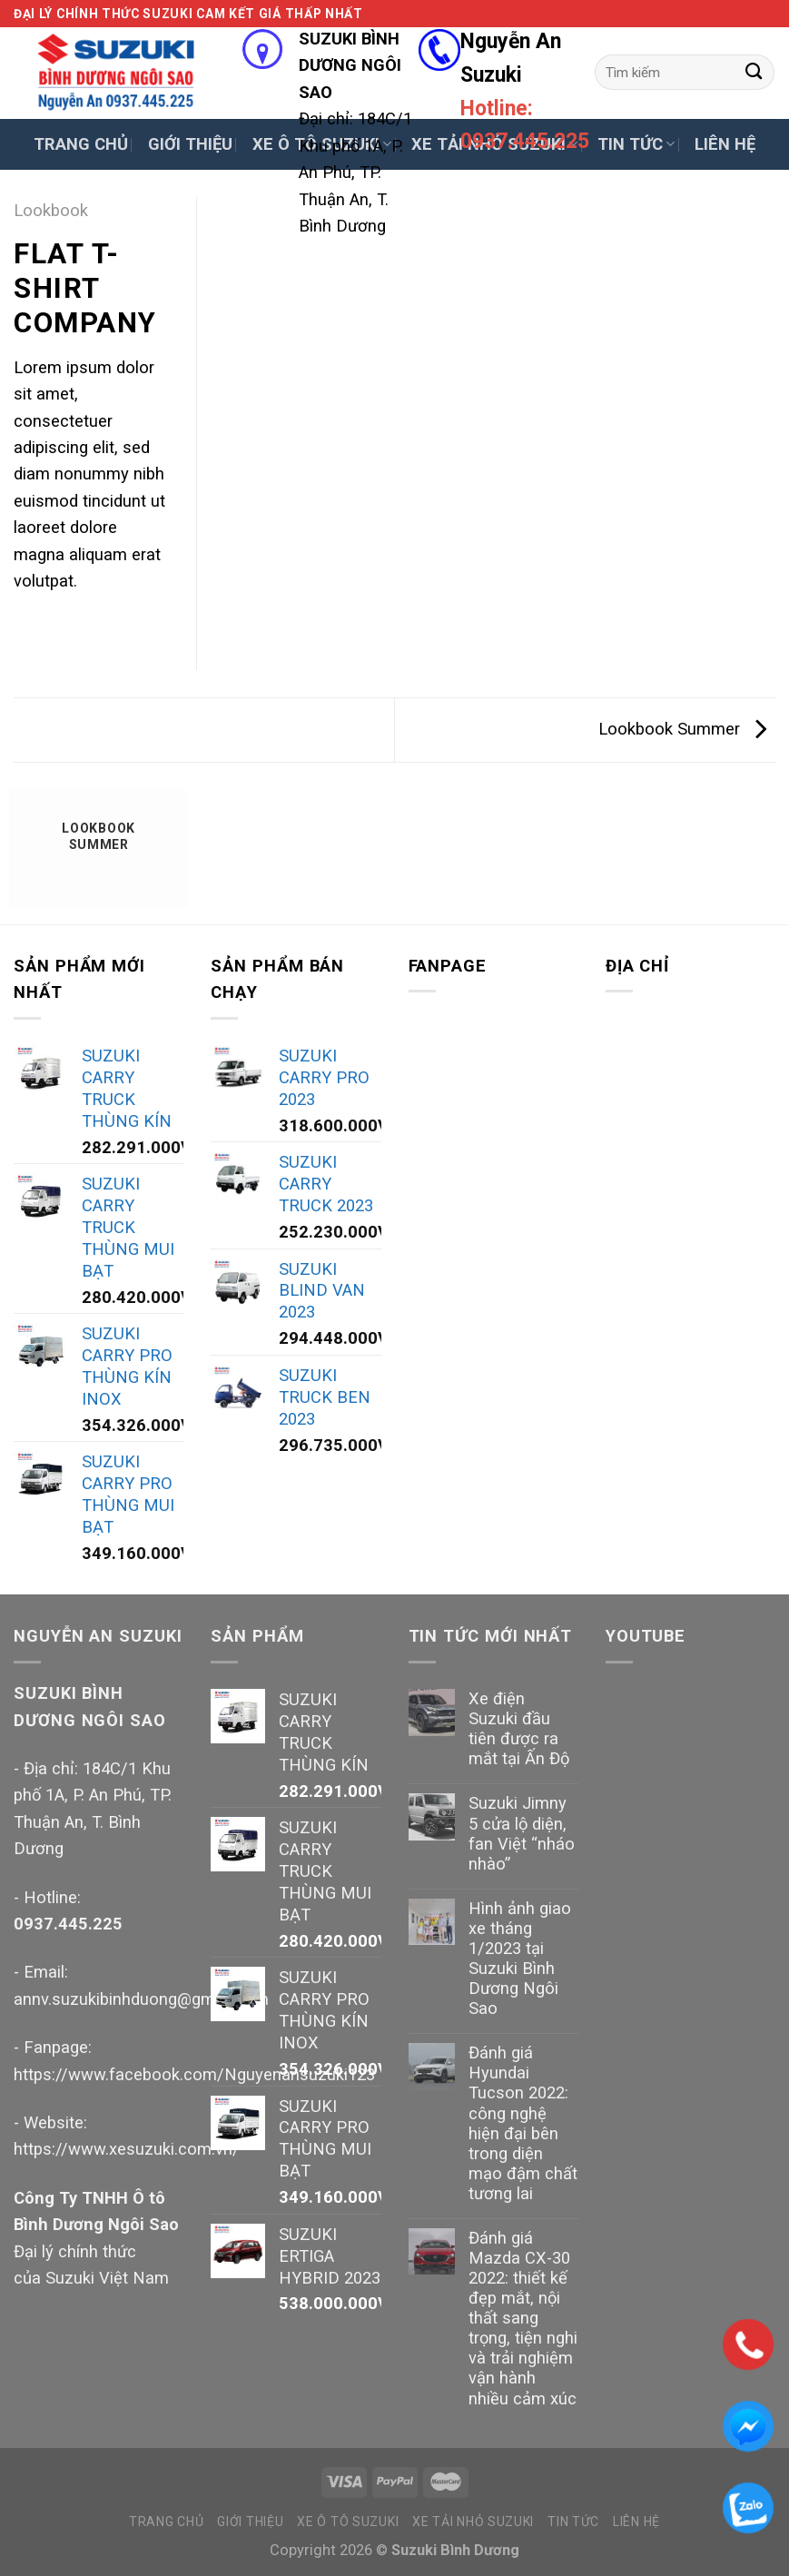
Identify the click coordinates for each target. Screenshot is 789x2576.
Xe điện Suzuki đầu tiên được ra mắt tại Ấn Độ (518, 1728)
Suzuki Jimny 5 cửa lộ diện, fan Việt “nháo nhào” (521, 1832)
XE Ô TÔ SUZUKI (348, 2521)
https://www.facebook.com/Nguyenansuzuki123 (194, 2074)
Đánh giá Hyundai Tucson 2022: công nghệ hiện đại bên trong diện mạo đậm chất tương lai (522, 2123)
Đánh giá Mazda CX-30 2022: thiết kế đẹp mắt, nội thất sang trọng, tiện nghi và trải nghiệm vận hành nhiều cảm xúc (522, 2318)
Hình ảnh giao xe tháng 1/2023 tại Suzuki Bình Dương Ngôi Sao (519, 1958)
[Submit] (754, 71)
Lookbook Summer (682, 728)
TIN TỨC (636, 143)
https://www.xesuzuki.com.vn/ (127, 2148)
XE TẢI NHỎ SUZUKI (473, 2521)
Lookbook (51, 210)
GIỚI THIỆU (190, 143)
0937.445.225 (68, 1923)
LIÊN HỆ (725, 143)
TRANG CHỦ (81, 143)
